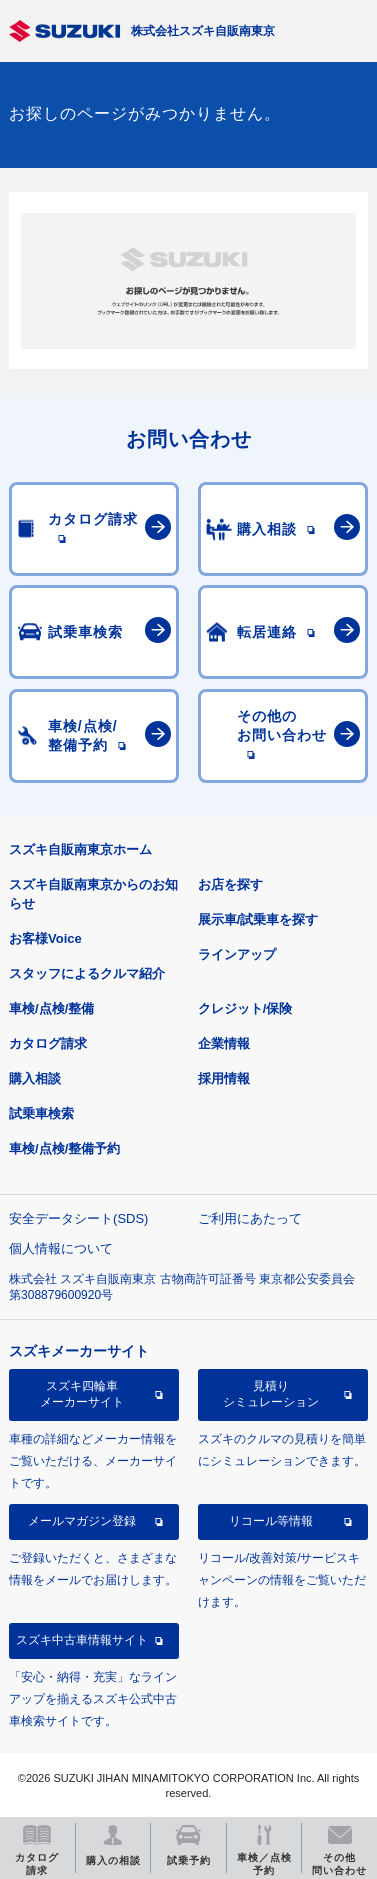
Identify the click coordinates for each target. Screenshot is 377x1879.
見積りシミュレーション (271, 1394)
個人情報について (61, 1248)
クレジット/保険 (245, 1008)
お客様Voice (45, 938)
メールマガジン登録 (82, 1521)
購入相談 (35, 1078)
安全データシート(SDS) (78, 1218)
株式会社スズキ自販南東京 (203, 31)
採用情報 (224, 1078)
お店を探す (230, 884)
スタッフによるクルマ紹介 (87, 973)
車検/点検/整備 (51, 1008)
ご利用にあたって (250, 1218)
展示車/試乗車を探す (258, 919)
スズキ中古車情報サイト (82, 1640)
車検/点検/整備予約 (64, 1148)
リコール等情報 (271, 1521)
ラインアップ (237, 954)
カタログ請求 (48, 1043)
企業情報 (224, 1043)
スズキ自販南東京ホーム (80, 849)
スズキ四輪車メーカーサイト (82, 1394)
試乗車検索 (41, 1113)
